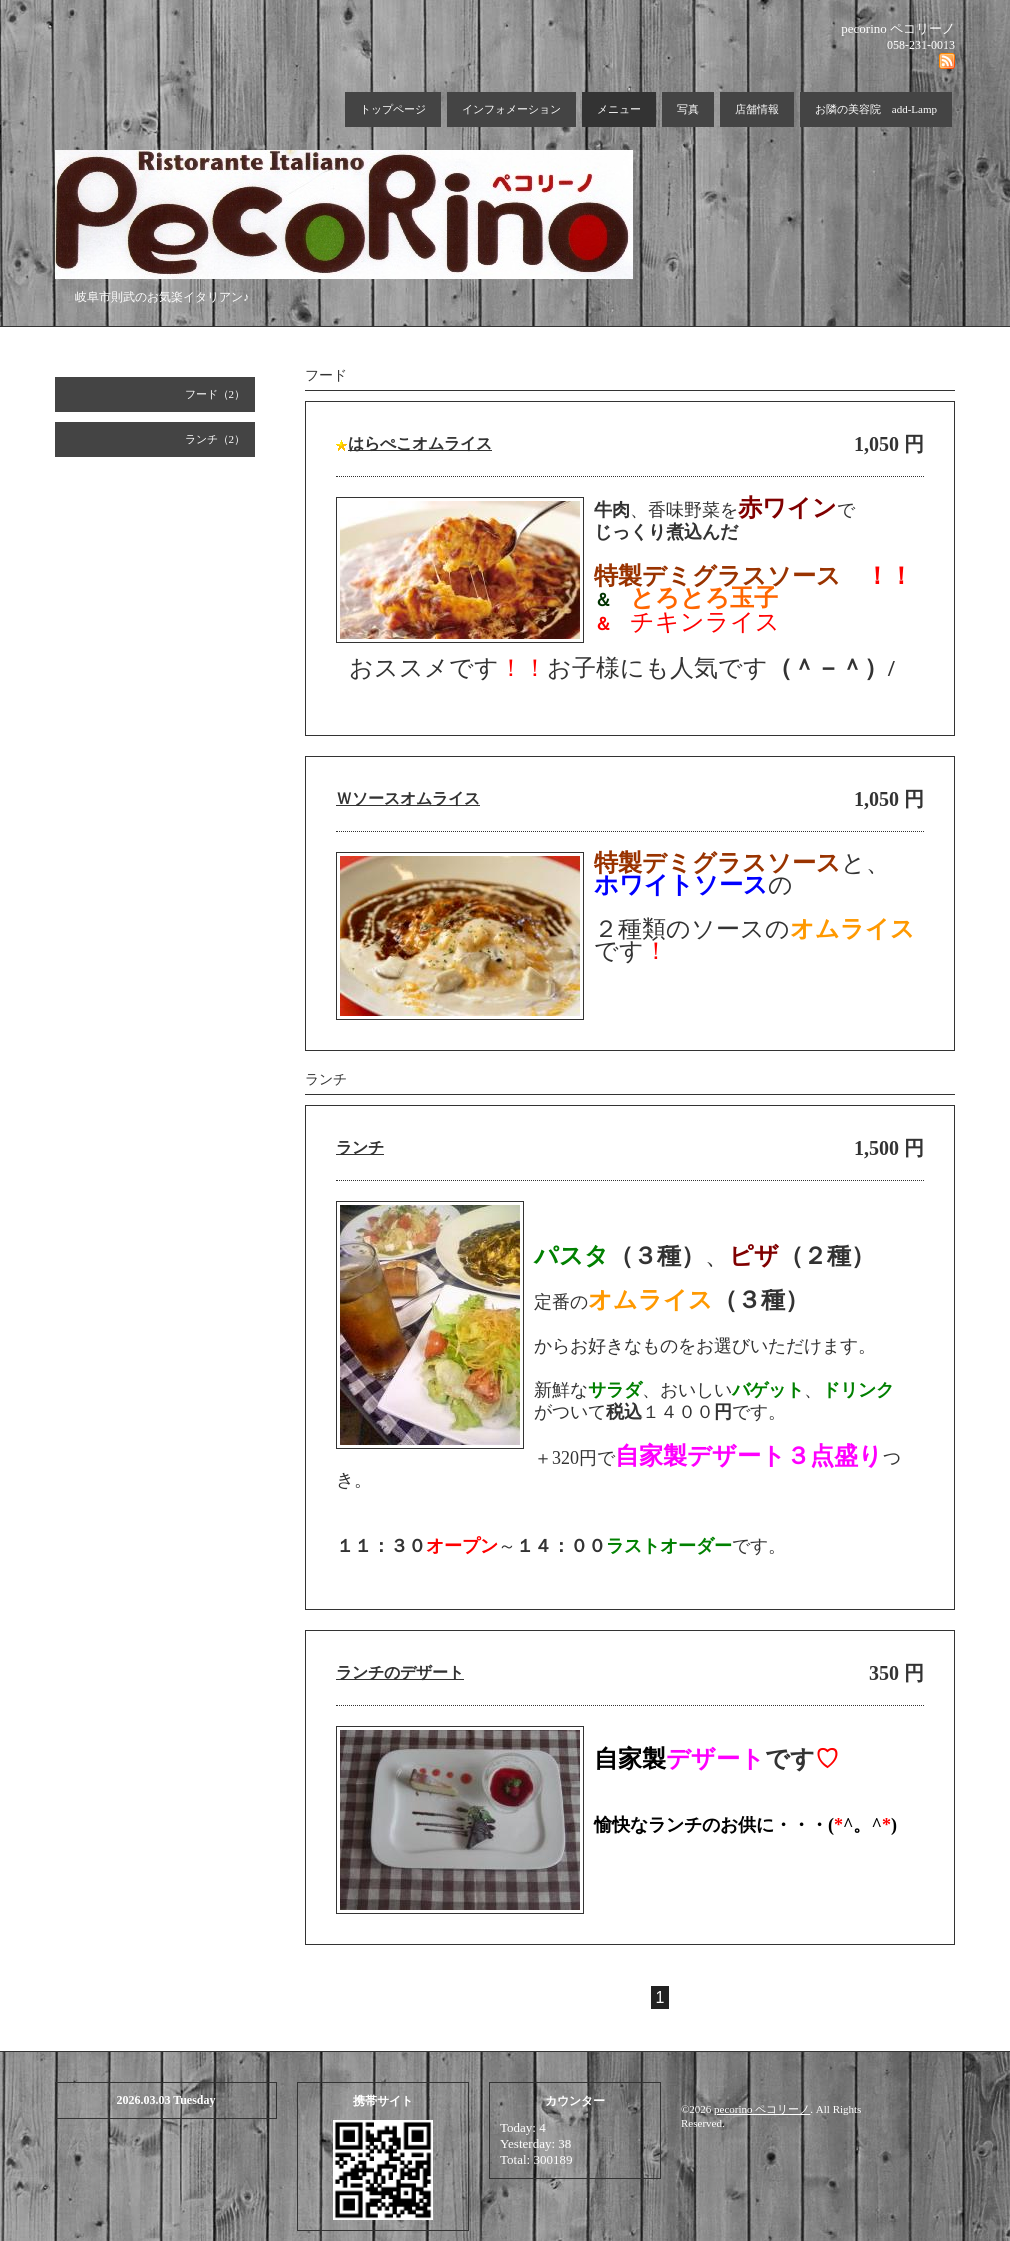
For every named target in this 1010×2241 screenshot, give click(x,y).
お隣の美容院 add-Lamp (876, 109)
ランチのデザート (400, 1672)
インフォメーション (511, 109)
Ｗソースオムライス (408, 798)
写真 (688, 109)
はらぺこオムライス (420, 443)
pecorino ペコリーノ (762, 2109)
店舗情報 (757, 109)
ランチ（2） (215, 439)
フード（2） (215, 394)
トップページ (393, 109)
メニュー (619, 109)
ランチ (360, 1147)
